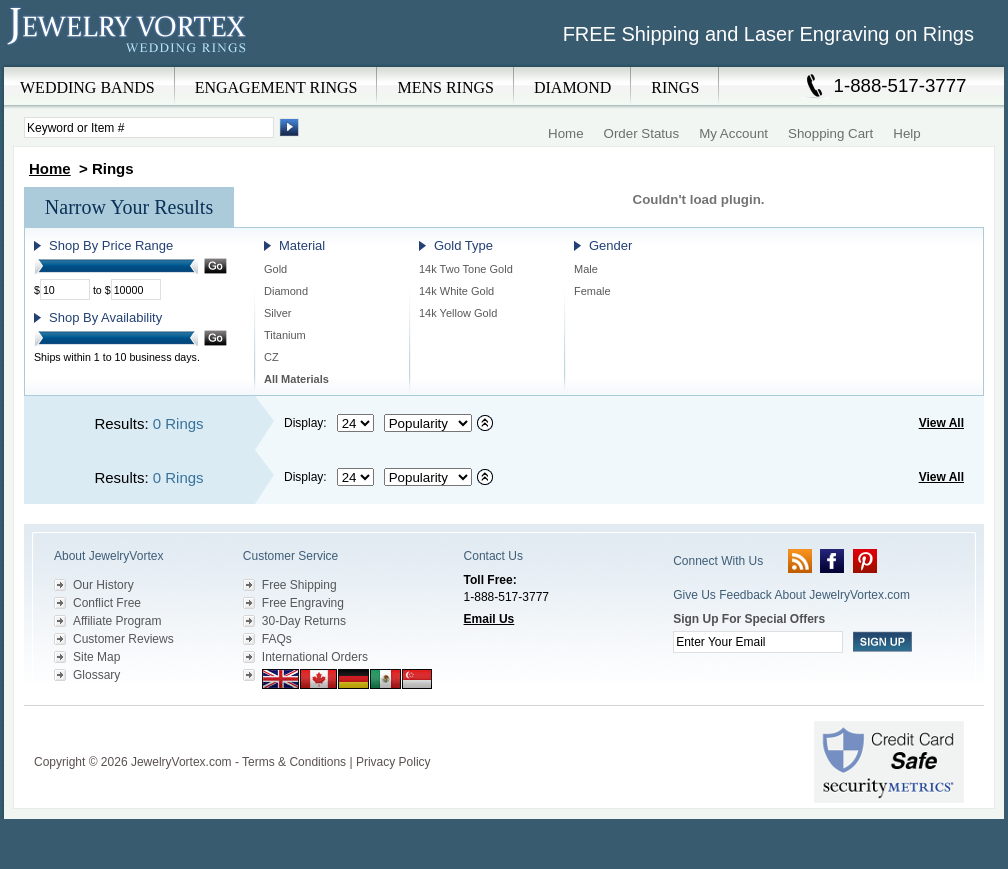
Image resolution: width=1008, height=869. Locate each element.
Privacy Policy (393, 762)
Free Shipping (299, 585)
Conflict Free (107, 603)
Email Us (489, 619)
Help (906, 133)
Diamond (286, 291)
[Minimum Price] (65, 289)
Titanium (285, 335)
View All (941, 423)
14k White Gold (456, 291)
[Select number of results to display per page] (355, 423)
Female (592, 291)
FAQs (277, 639)
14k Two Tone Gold (466, 269)
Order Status (642, 133)
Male (586, 269)
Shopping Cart (830, 133)
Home (566, 133)
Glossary (96, 675)
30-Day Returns (304, 621)
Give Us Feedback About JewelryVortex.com (791, 595)
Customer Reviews (123, 639)
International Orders (315, 657)
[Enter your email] (758, 642)
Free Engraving (303, 603)
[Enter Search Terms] (149, 127)
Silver (278, 313)
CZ (271, 357)
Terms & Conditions (294, 762)
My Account (733, 133)
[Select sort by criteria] (428, 423)
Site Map (96, 657)
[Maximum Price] (136, 289)
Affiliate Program (117, 621)
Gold (275, 269)
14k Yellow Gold (458, 313)
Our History (103, 585)
